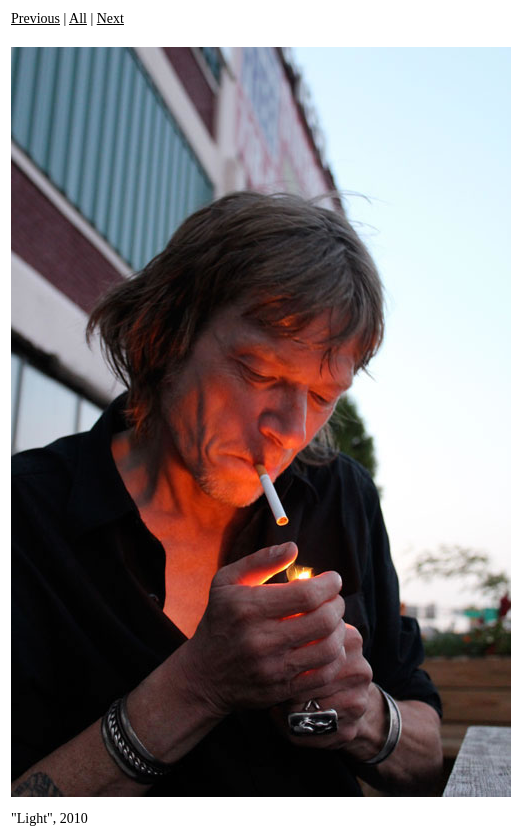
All (78, 18)
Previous (35, 18)
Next (110, 18)
